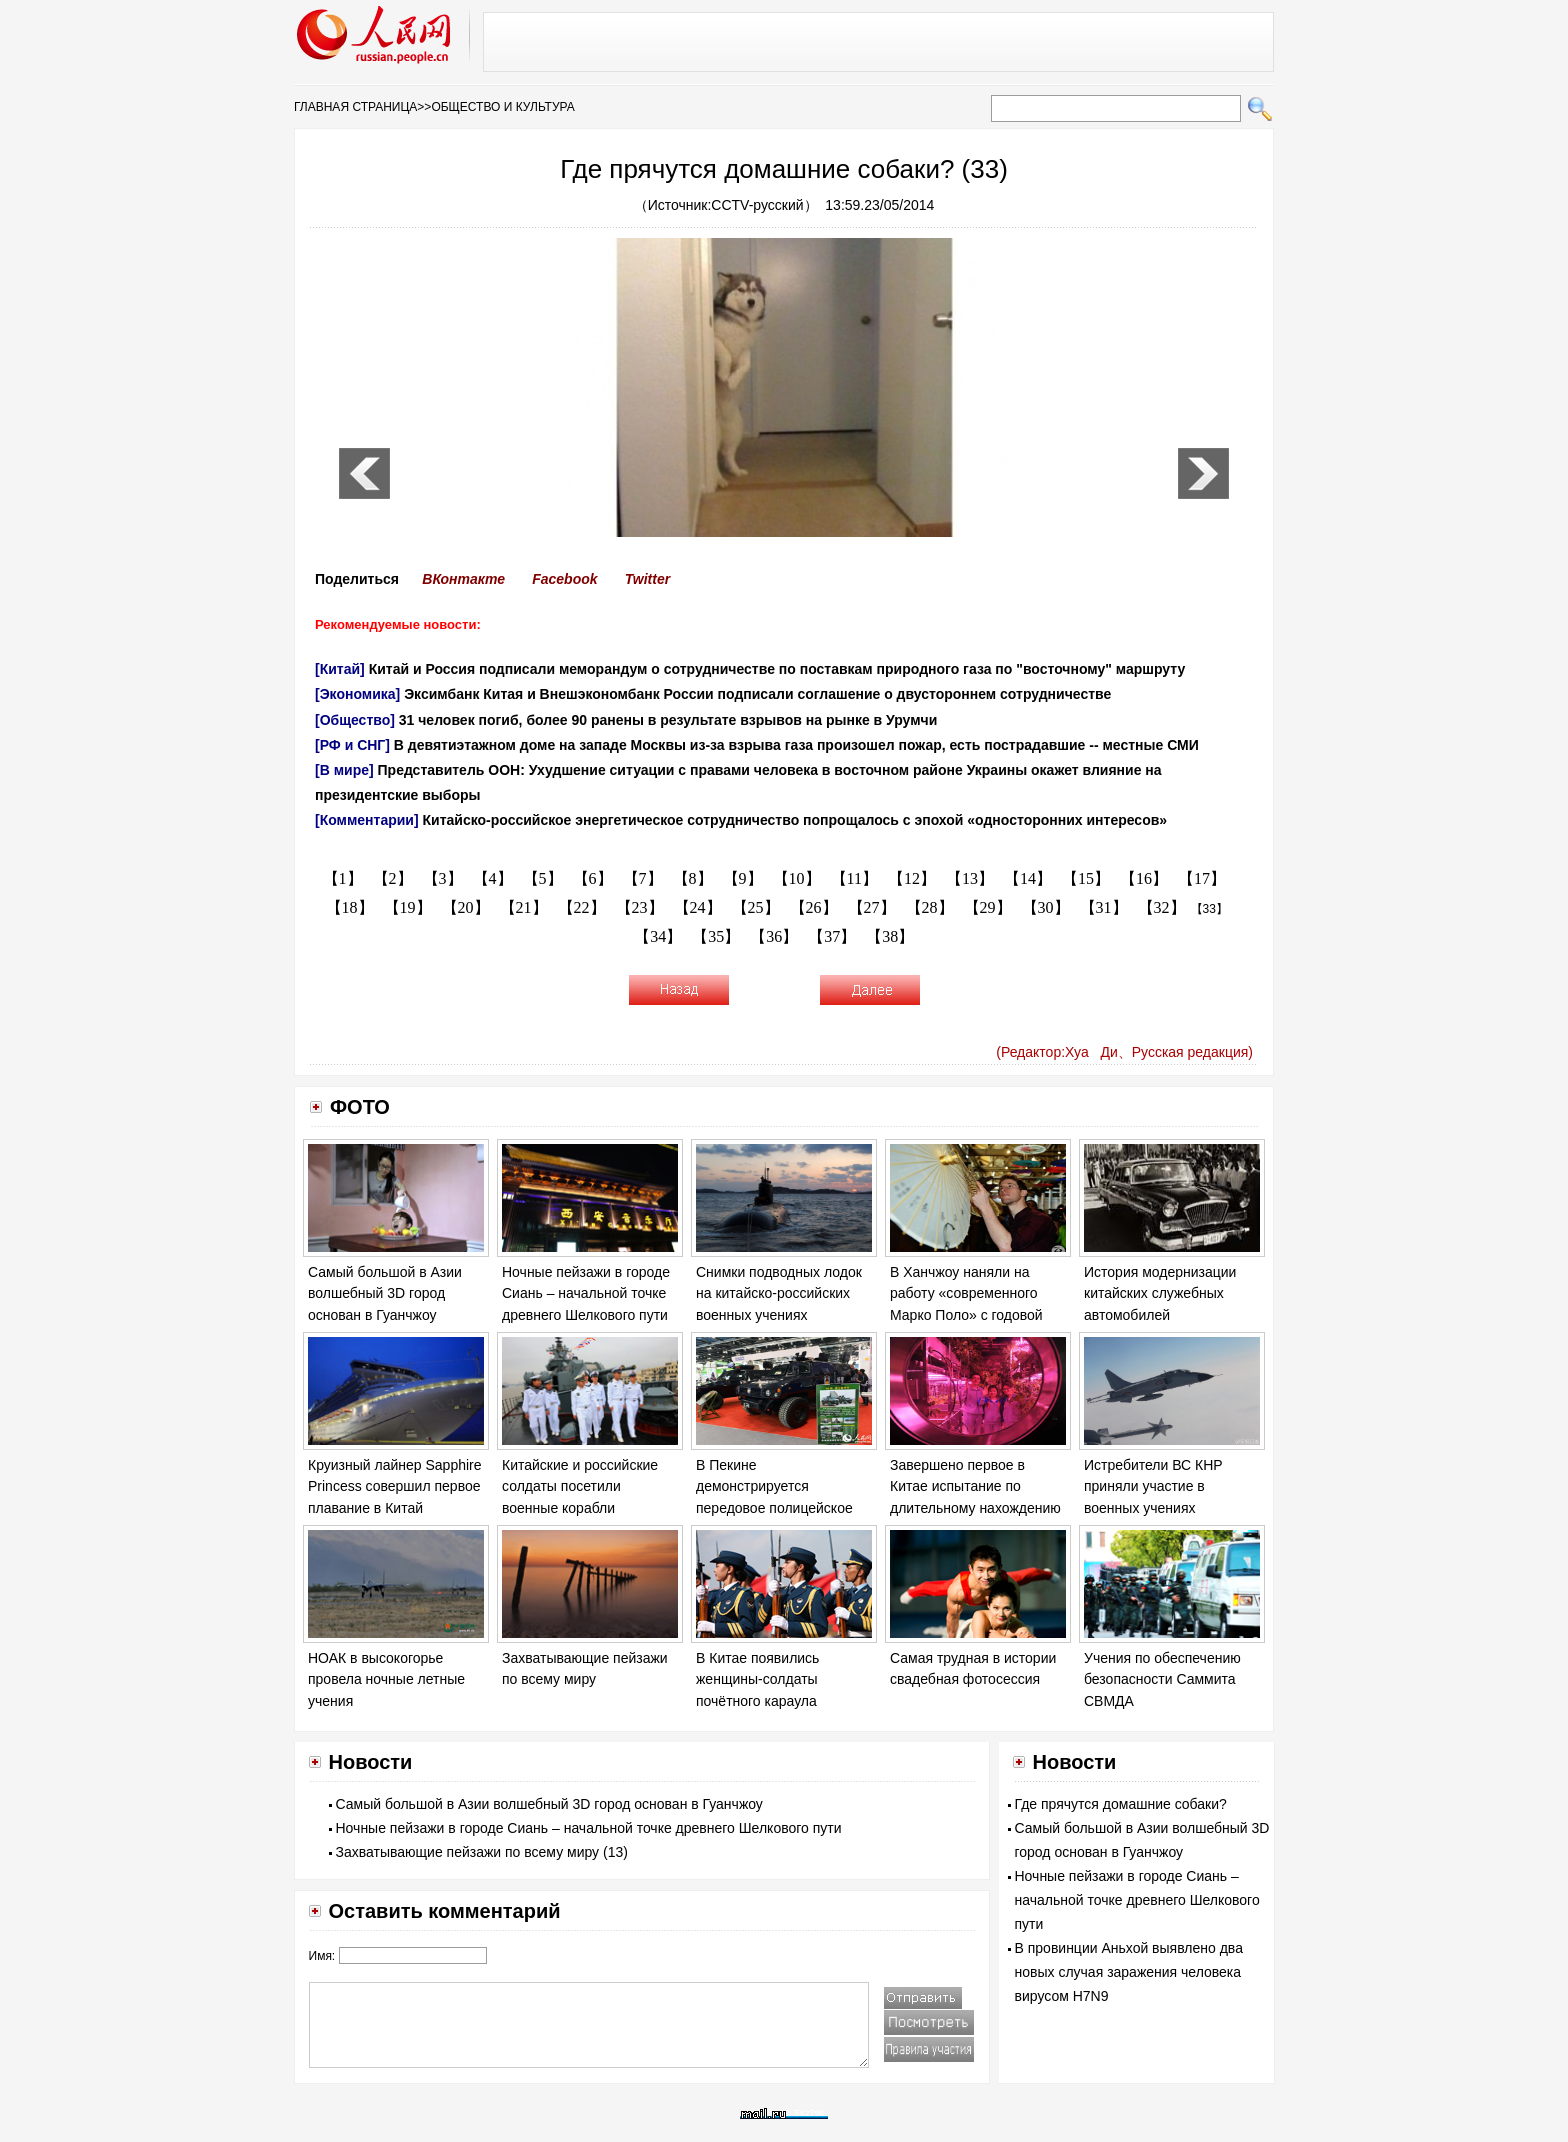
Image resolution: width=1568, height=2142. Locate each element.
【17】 (1202, 878)
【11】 (854, 878)
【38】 (890, 936)
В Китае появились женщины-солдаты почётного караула (757, 1679)
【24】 (698, 907)
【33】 (1209, 909)
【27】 (872, 907)
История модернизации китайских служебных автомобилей (1160, 1293)
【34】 (658, 936)
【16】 (1144, 878)
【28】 (930, 907)
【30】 (1046, 907)
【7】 (643, 878)
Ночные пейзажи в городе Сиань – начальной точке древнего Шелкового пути (586, 1293)
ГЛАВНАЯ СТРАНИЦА (355, 107)
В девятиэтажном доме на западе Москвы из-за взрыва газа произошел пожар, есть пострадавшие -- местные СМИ (796, 745)
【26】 (814, 907)
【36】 (774, 936)
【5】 (543, 878)
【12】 (912, 878)
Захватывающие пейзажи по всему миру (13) (482, 1852)
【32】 (1162, 907)
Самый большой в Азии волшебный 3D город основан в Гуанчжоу (385, 1293)
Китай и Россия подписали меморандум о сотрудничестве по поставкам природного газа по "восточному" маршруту (777, 669)
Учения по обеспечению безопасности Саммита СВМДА (1162, 1679)
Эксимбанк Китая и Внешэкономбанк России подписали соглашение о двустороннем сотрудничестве (757, 694)
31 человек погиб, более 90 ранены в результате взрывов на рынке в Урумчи (668, 720)
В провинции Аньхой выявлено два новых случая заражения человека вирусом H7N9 (1129, 1972)
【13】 (970, 878)
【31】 (1104, 907)
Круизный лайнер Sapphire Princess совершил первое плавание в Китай (395, 1486)
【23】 (640, 907)
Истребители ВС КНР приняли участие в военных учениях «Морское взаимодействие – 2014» (1171, 1508)
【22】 (582, 907)
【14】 (1028, 878)
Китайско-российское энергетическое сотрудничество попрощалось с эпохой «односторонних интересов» (795, 820)
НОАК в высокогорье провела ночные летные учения (386, 1679)
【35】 (716, 936)
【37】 (832, 936)
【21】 (524, 907)
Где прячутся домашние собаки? (1121, 1804)
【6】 (593, 878)
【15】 (1086, 878)
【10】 (797, 878)
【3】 (443, 878)
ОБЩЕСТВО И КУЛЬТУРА (502, 107)
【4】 (493, 878)
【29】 (988, 907)
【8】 (693, 878)
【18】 (350, 907)
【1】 (343, 878)
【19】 (408, 907)
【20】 (466, 907)
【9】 (743, 878)
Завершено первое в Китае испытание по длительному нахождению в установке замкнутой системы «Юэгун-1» (975, 1508)
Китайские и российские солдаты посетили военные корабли (580, 1486)
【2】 (393, 878)
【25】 (756, 907)
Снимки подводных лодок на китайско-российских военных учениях (779, 1293)
